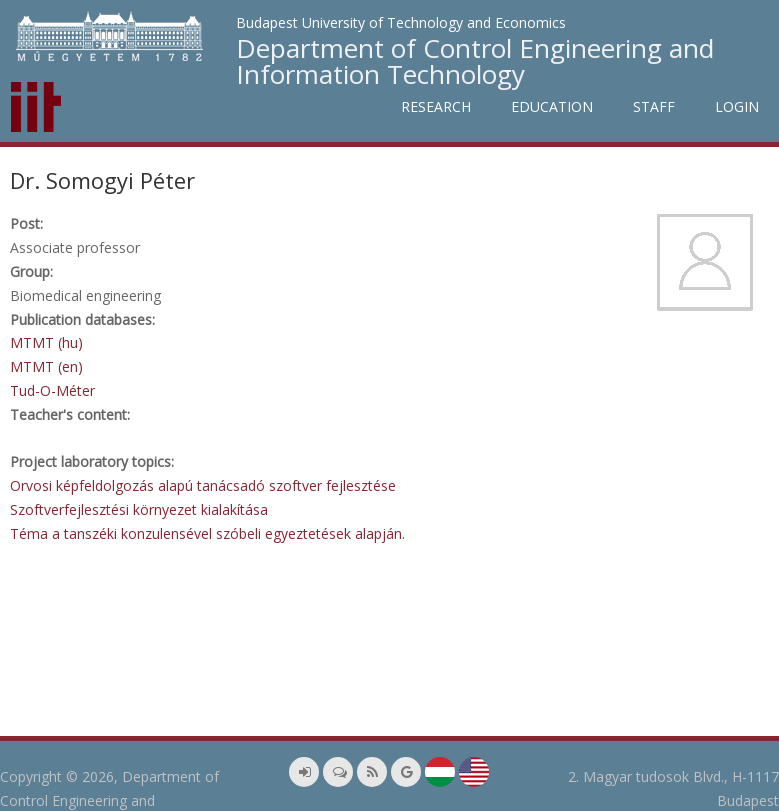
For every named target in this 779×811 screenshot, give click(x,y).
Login (737, 106)
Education (552, 106)
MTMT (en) (46, 366)
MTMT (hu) (46, 342)
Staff (654, 106)
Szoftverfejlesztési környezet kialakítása (139, 509)
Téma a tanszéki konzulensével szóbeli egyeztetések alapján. (207, 533)
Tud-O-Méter (52, 390)
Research (436, 106)
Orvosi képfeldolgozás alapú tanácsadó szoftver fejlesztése (203, 485)
